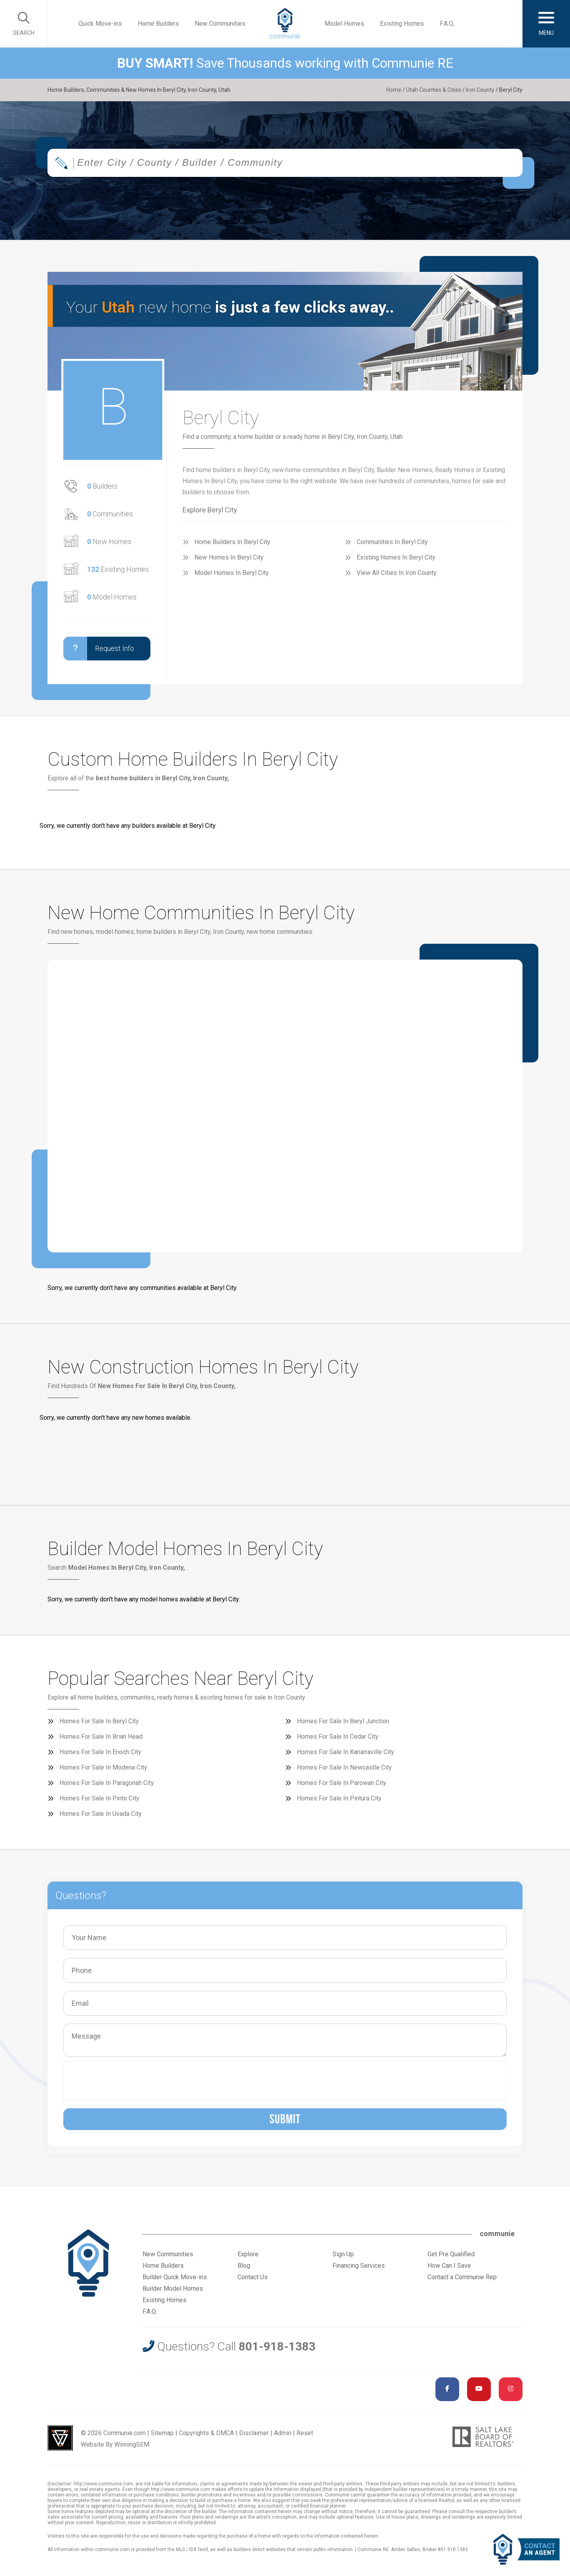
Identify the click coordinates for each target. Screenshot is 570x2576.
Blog (244, 2265)
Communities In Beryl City (392, 542)
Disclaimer (254, 2433)
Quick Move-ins (100, 23)
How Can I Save (449, 2265)
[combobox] (285, 163)
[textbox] (310, 162)
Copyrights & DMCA (206, 2433)
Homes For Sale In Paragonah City (106, 1783)
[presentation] (128, 2080)
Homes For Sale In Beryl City (99, 1721)
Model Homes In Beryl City (231, 573)
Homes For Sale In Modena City (103, 1767)
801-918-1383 (277, 2346)
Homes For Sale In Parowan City (341, 1783)
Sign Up (343, 2254)
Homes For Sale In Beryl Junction (343, 1721)
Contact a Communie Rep (462, 2277)
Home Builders (158, 23)
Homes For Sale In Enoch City (100, 1752)
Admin (282, 2433)
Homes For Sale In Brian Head (100, 1736)
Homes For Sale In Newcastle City (344, 1767)
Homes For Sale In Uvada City (100, 1813)
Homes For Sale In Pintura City (339, 1798)
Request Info (98, 648)
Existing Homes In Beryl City (396, 557)
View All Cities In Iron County (397, 573)
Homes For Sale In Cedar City (337, 1736)
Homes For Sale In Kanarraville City (345, 1752)
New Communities (220, 23)
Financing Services (358, 2265)
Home (393, 90)
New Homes (109, 541)
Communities (110, 514)
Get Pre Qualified (451, 2254)
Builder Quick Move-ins (174, 2277)
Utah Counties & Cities (433, 90)
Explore (248, 2254)
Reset (304, 2433)
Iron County (480, 90)
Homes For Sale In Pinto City (99, 1798)
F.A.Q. (447, 23)
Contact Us (253, 2277)
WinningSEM (131, 2444)
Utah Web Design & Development (60, 2438)
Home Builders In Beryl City (232, 542)
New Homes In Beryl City (229, 557)
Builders (102, 486)
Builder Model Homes (172, 2288)
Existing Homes (402, 23)
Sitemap (162, 2433)
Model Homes (344, 23)
